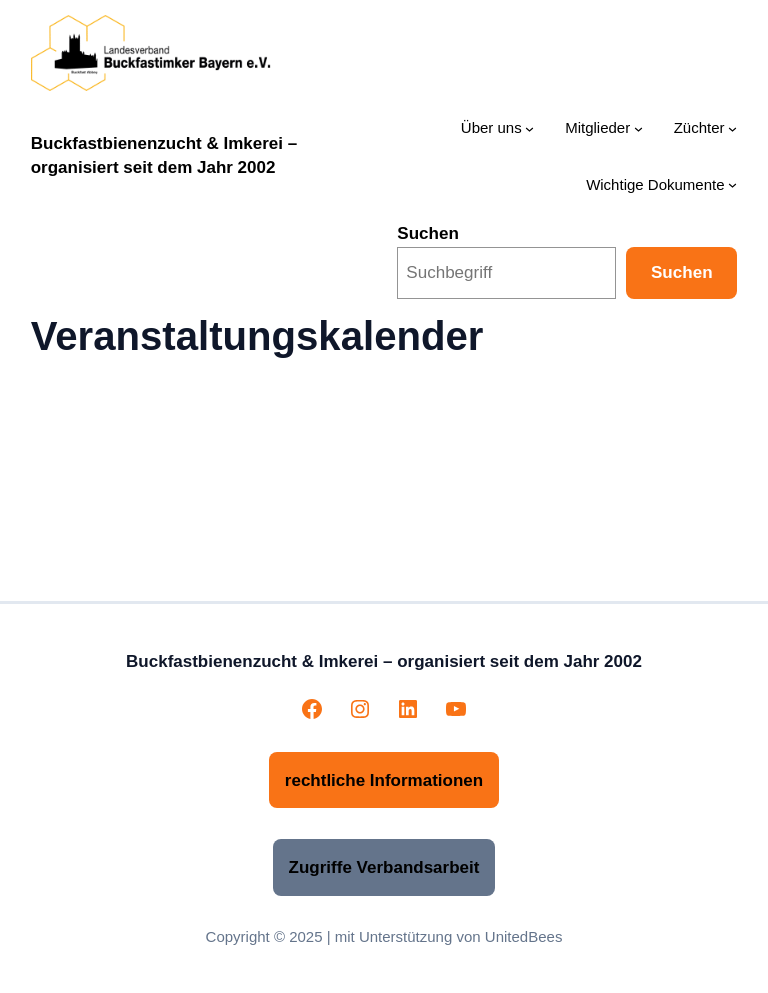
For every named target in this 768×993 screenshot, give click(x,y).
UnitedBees (524, 936)
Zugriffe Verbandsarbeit (384, 867)
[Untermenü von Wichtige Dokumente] (732, 184)
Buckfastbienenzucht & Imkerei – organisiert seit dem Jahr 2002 (384, 661)
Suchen (428, 233)
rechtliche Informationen (384, 780)
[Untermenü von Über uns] (529, 128)
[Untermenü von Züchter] (732, 128)
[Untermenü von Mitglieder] (638, 128)
